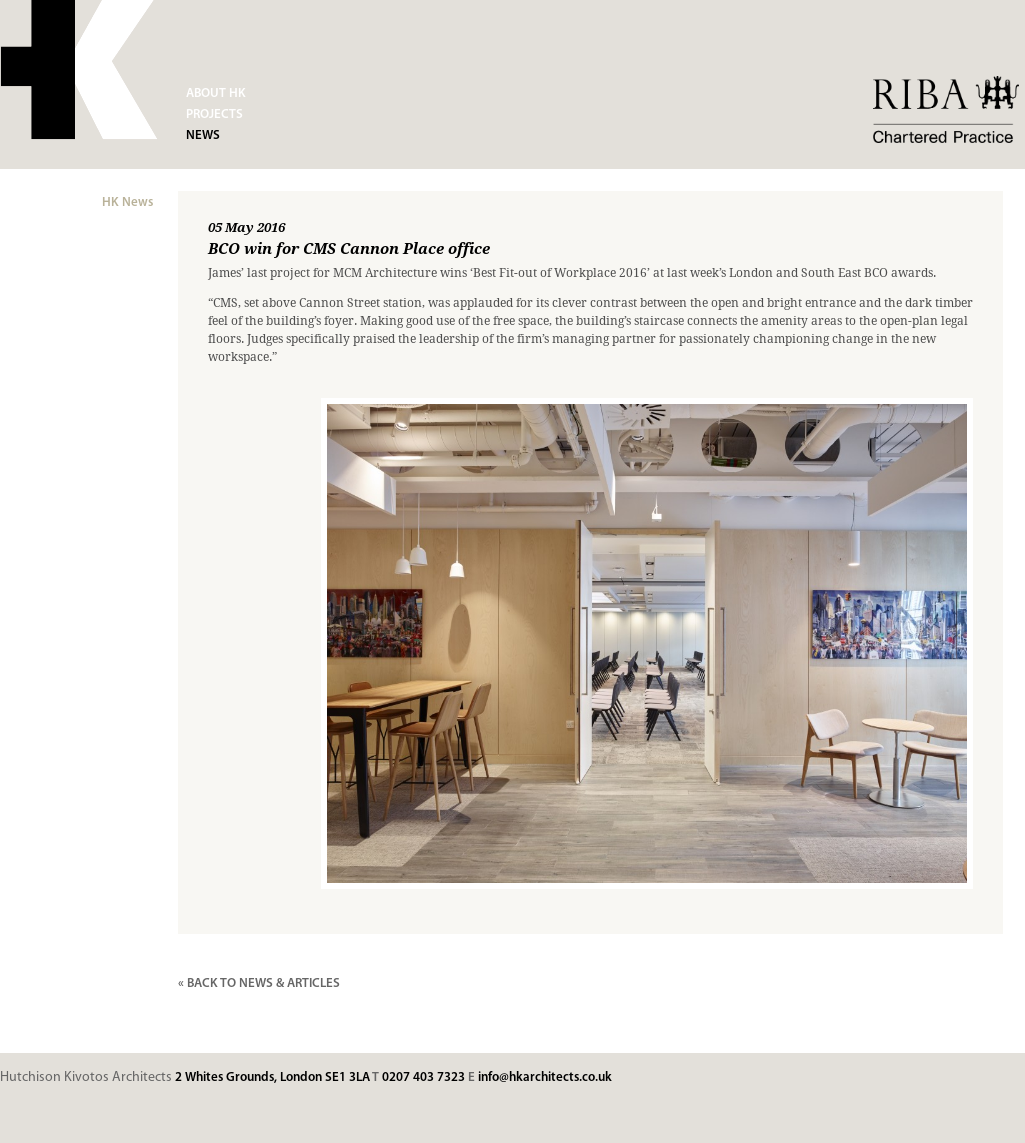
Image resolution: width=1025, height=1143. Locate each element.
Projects (214, 114)
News (203, 135)
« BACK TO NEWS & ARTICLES (259, 983)
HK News (127, 202)
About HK (216, 93)
